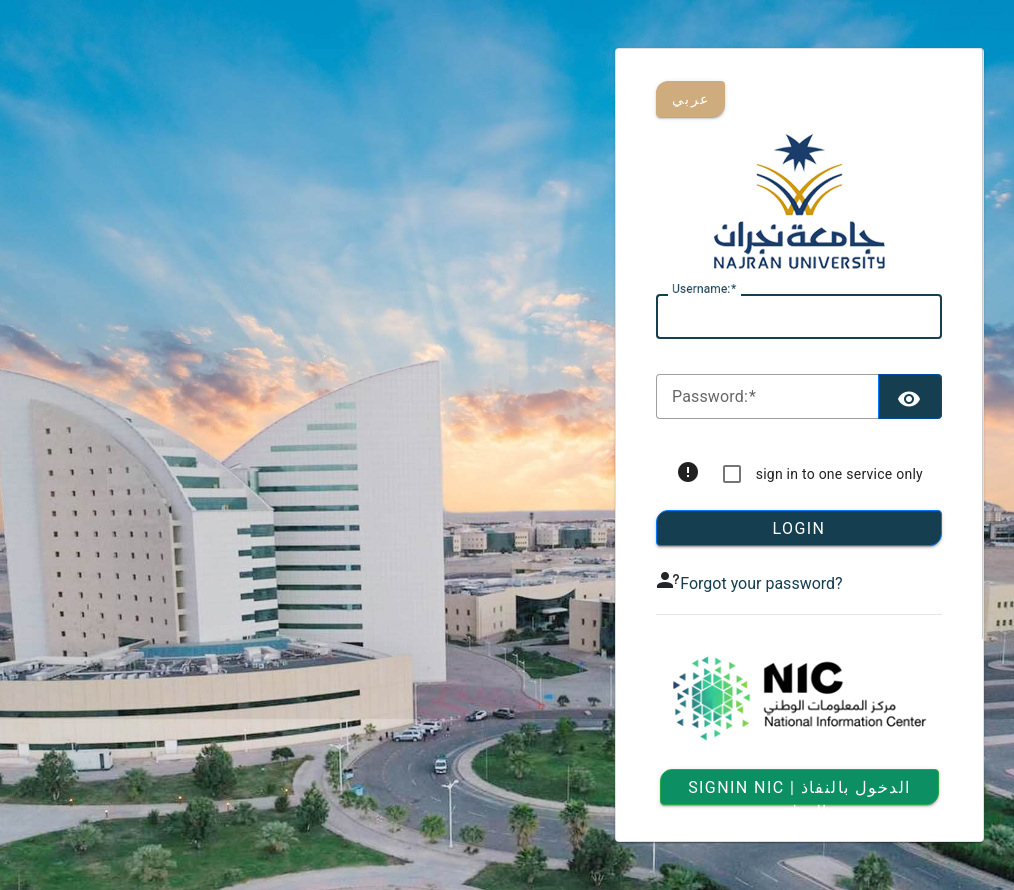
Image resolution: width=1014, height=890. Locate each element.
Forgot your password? (761, 583)
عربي (690, 99)
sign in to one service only (839, 474)
